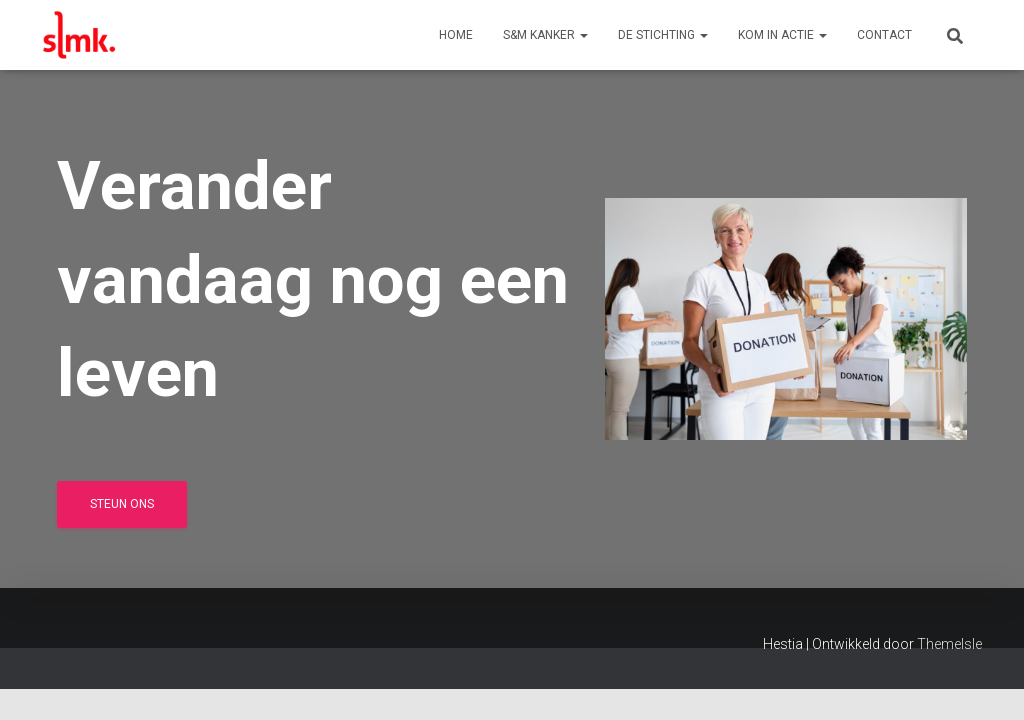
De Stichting (663, 35)
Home (456, 35)
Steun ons (122, 504)
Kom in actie (782, 35)
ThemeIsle (949, 644)
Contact (884, 35)
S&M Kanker (545, 35)
